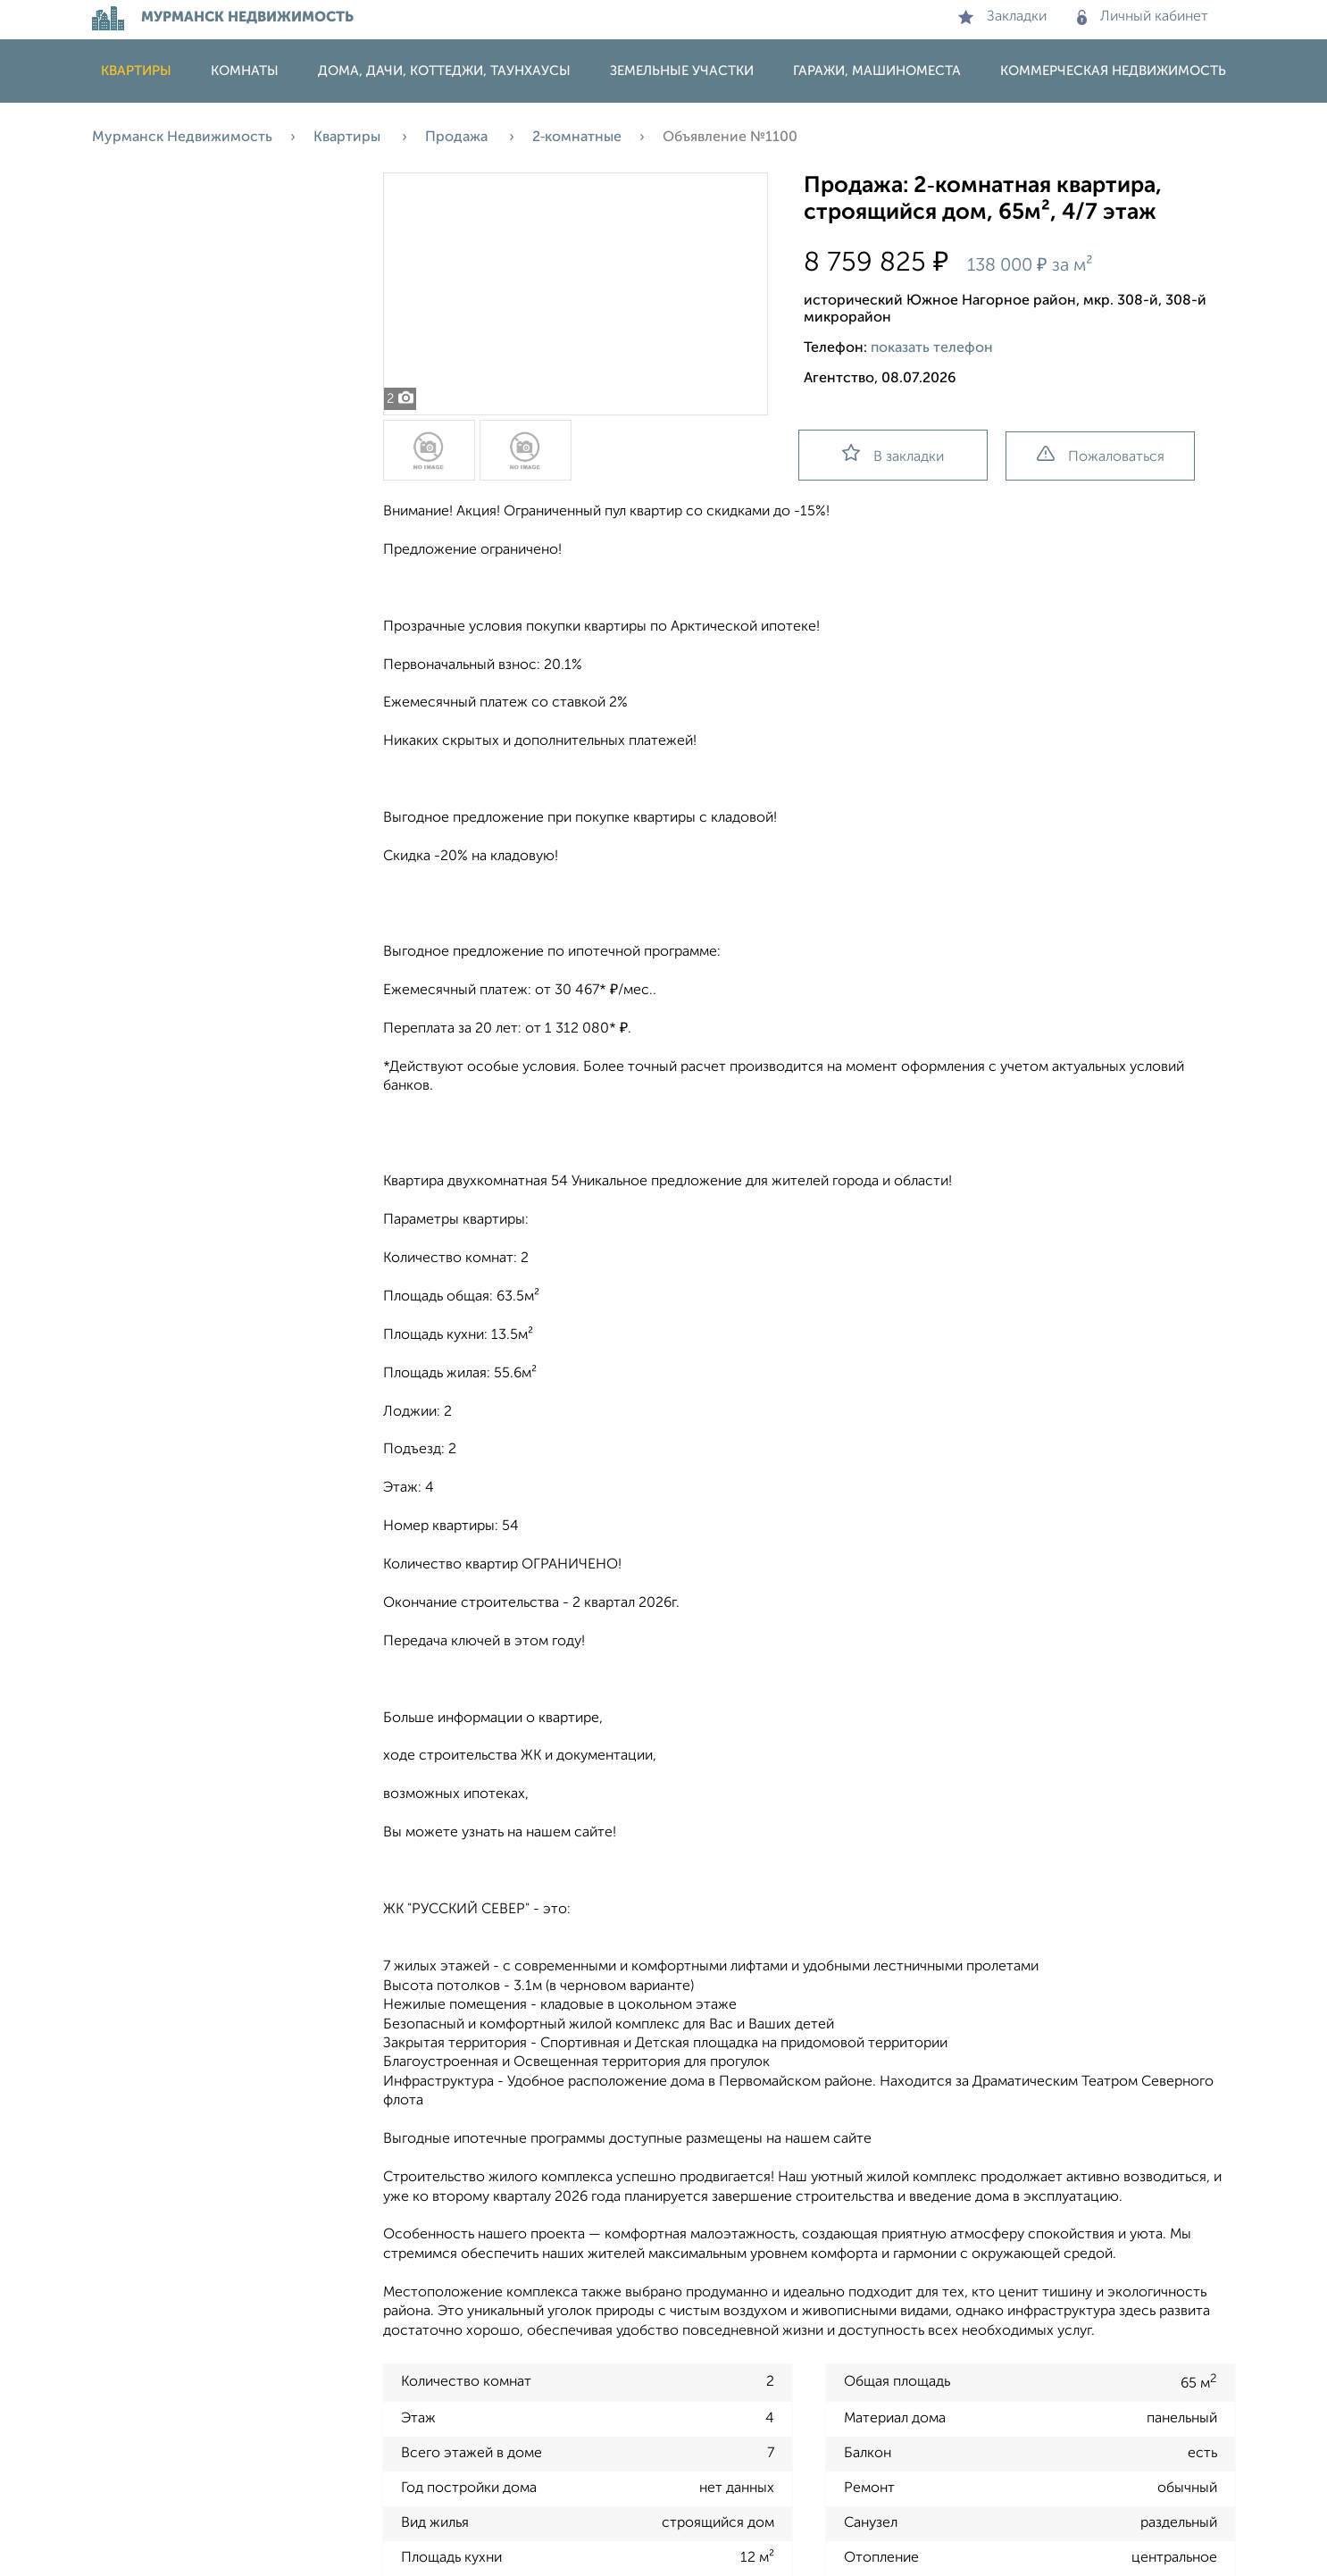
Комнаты (245, 71)
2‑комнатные (577, 137)
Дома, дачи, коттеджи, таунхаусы (444, 71)
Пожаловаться (1100, 455)
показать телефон (932, 348)
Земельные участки (682, 71)
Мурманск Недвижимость (182, 137)
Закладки (1002, 17)
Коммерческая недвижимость (1113, 71)
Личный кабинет (1142, 17)
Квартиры (136, 71)
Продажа (458, 137)
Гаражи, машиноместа (877, 71)
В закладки (893, 454)
